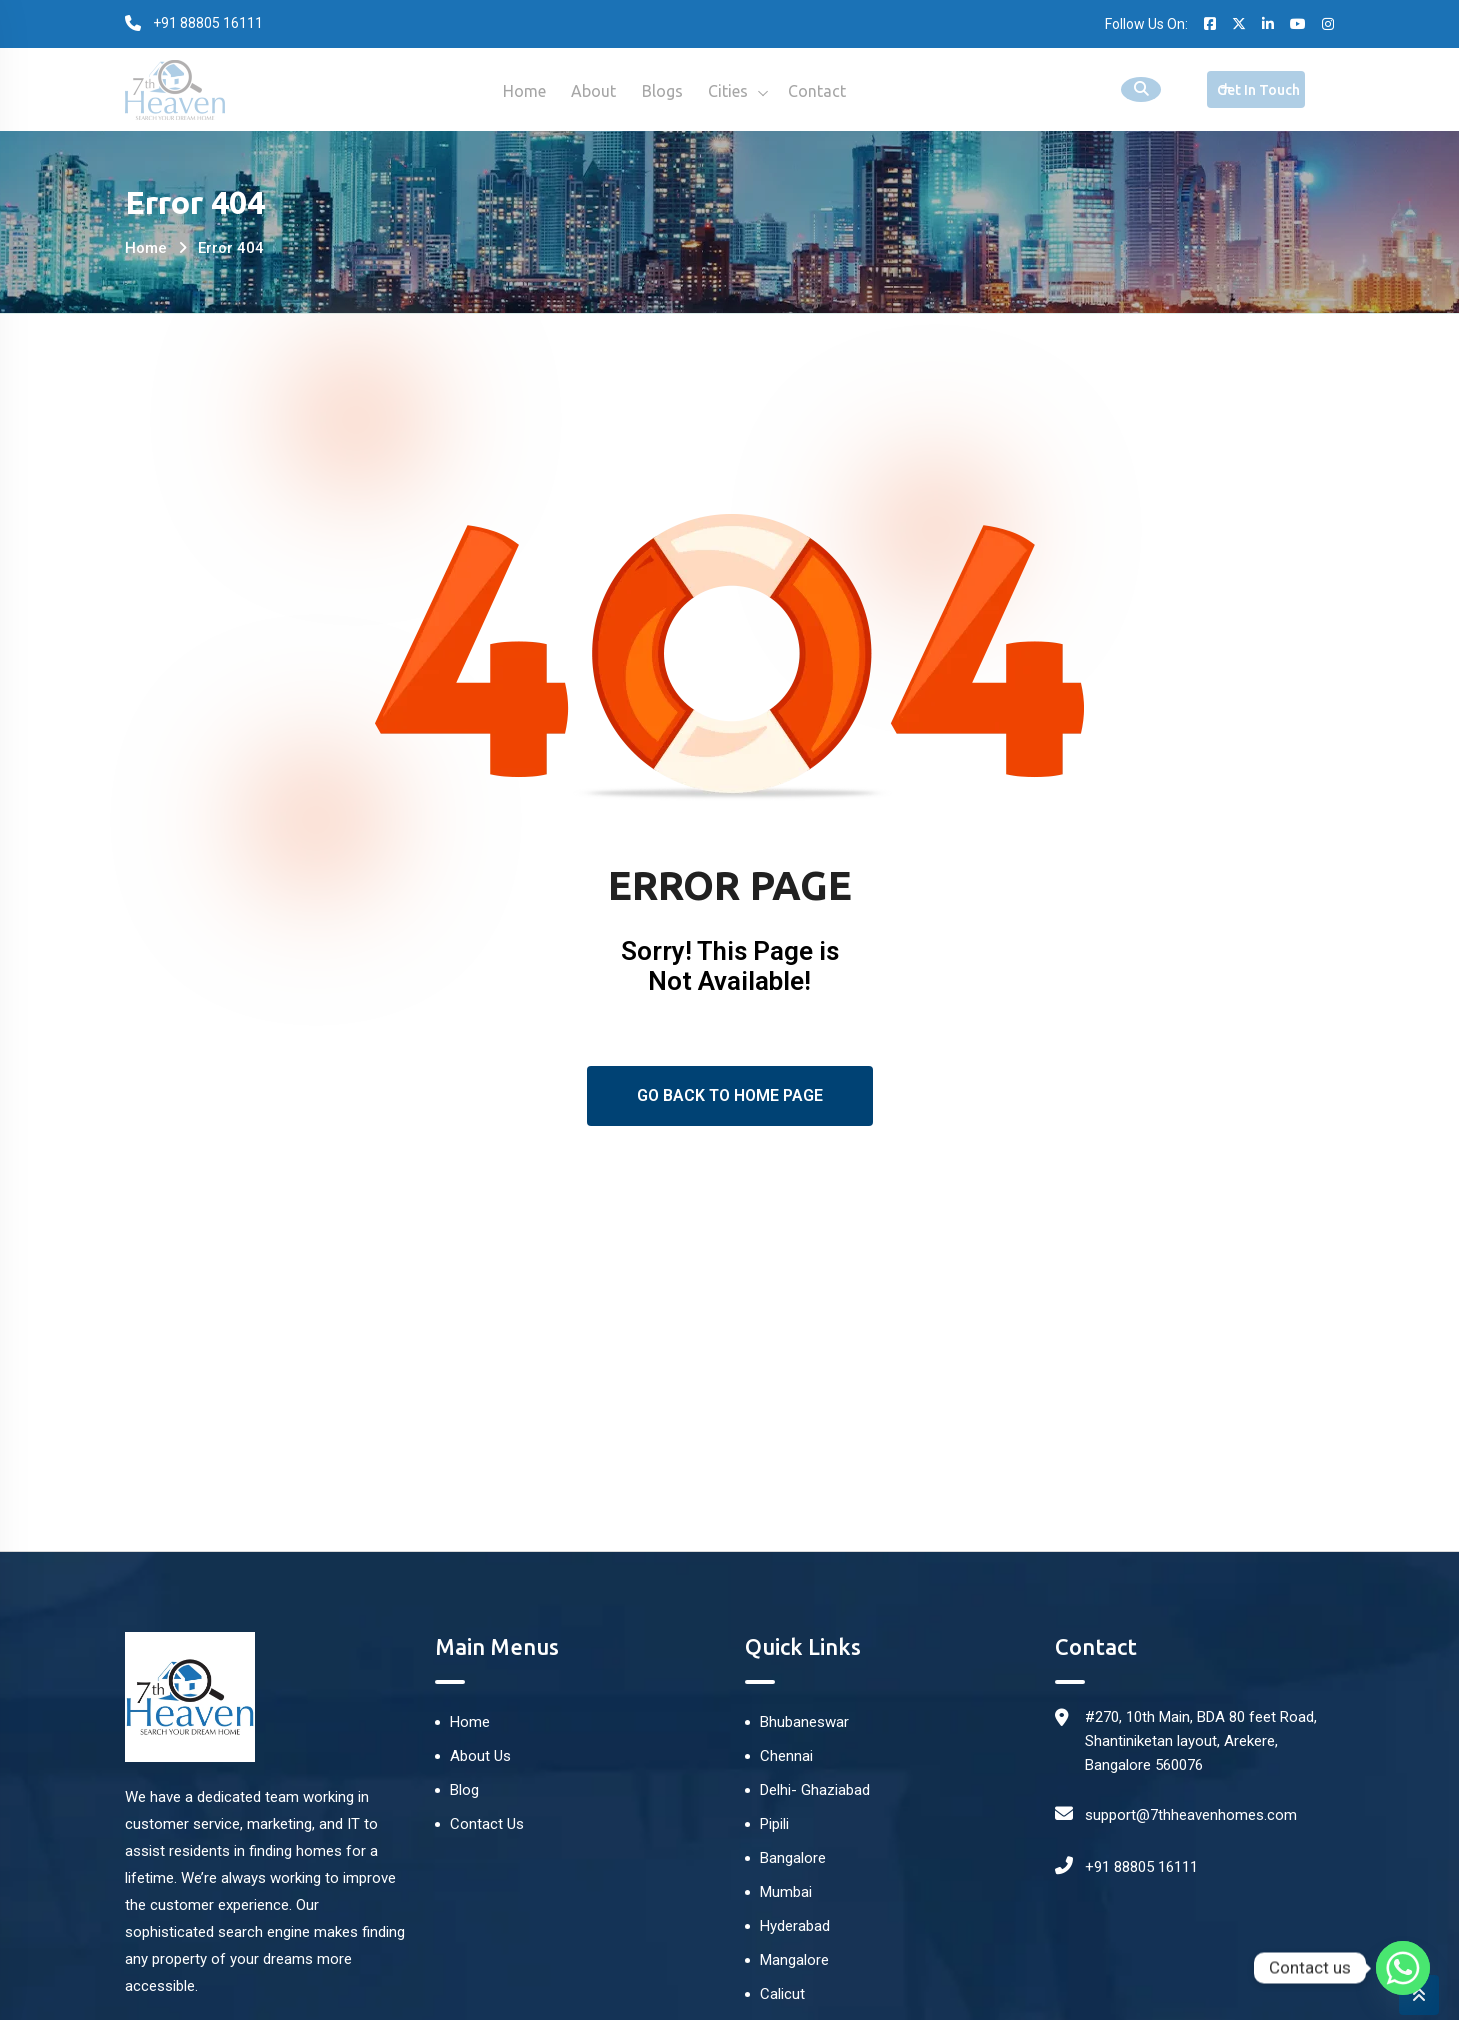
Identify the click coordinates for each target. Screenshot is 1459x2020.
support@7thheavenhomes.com (1191, 1815)
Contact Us (487, 1824)
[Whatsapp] (1403, 1968)
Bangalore (793, 1858)
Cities (733, 91)
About (589, 91)
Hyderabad (795, 1926)
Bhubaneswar (804, 1722)
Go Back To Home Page (730, 1095)
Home (515, 91)
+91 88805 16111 (1141, 1867)
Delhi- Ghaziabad (815, 1790)
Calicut (782, 1994)
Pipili (774, 1824)
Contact (827, 91)
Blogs (662, 91)
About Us (480, 1756)
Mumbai (786, 1892)
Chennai (786, 1756)
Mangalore (794, 1960)
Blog (464, 1790)
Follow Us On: (1146, 24)
